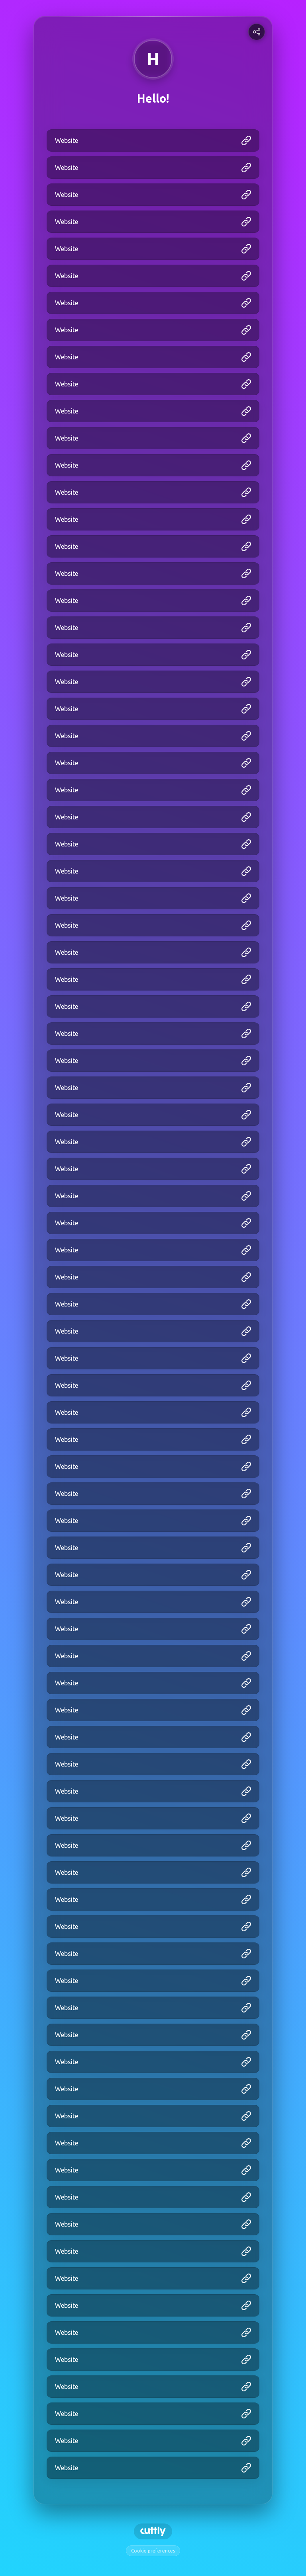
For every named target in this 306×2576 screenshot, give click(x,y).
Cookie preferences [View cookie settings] (153, 2550)
